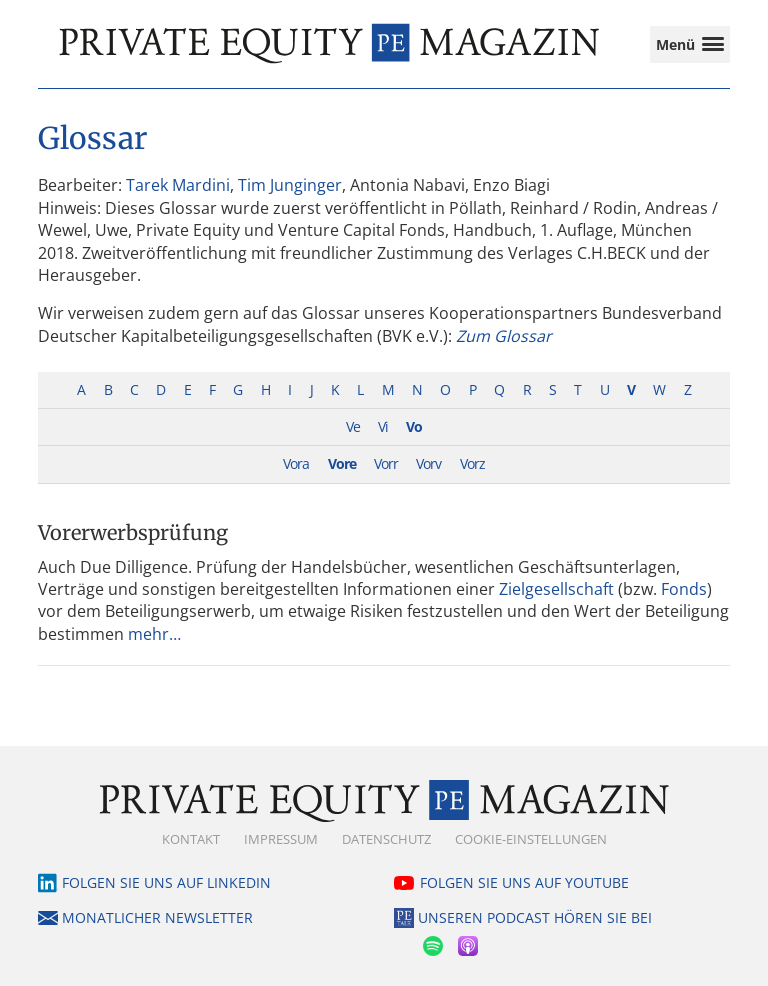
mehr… (154, 634)
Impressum (281, 839)
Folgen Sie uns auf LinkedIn (166, 882)
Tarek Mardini (178, 185)
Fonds (684, 589)
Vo (414, 426)
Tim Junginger (290, 185)
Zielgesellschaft (556, 589)
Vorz (472, 463)
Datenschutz (386, 839)
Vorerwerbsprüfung (133, 532)
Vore (342, 463)
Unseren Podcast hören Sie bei (535, 917)
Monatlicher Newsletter (157, 917)
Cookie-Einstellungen (531, 839)
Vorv (428, 463)
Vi (383, 426)
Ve (353, 426)
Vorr (386, 463)
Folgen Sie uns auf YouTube (524, 882)
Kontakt (191, 839)
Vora (296, 463)
